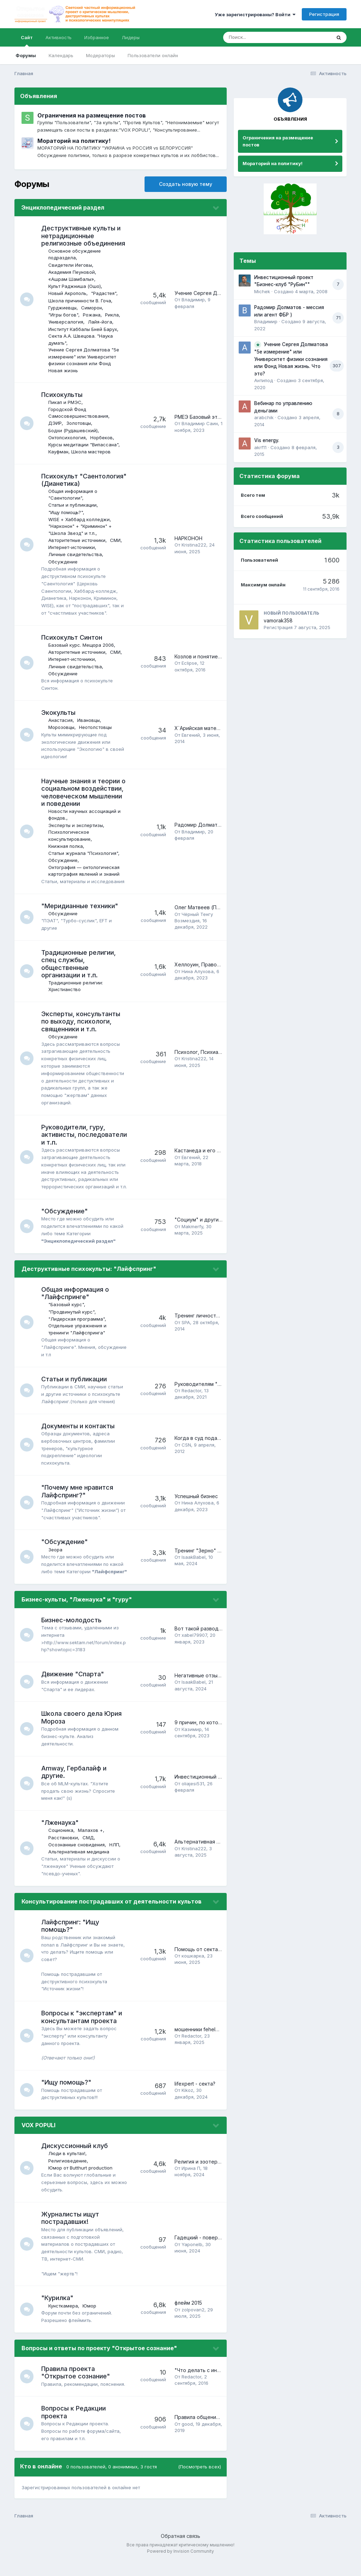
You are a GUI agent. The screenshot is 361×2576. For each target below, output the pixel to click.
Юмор (90, 2320)
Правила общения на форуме (210, 2432)
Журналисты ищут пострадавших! (71, 2232)
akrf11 (260, 447)
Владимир (193, 299)
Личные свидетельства (76, 554)
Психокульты (62, 394)
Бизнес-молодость (72, 1634)
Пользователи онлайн (153, 55)
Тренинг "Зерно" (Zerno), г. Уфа (213, 1561)
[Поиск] (263, 37)
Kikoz (187, 2105)
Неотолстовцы (96, 727)
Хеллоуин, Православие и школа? (216, 964)
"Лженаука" (60, 1837)
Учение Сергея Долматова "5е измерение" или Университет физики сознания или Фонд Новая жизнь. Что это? (291, 359)
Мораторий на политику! (74, 140)
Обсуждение (63, 562)
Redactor (191, 1398)
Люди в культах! (67, 2168)
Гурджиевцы (63, 307)
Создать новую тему (185, 184)
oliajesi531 (193, 1798)
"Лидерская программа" (77, 1326)
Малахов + (91, 1845)
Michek (262, 291)
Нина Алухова (198, 971)
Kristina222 (194, 545)
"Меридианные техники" (80, 906)
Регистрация (324, 14)
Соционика (61, 1845)
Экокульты (59, 712)
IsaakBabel (194, 1568)
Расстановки (64, 1852)
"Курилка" (58, 2312)
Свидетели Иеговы (71, 265)
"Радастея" (104, 293)
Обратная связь (180, 2551)
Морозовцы (62, 727)
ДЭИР (55, 423)
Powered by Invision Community (180, 2565)
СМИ (116, 540)
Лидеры (131, 37)
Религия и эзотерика (200, 2176)
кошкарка (193, 1970)
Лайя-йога (100, 322)
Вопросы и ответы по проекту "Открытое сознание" (99, 2362)
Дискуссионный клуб (75, 2160)
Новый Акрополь (68, 293)
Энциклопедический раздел (63, 207)
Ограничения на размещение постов (91, 115)
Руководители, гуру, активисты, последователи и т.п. (75, 1134)
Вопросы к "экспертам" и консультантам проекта (82, 2031)
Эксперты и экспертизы (76, 825)
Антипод (263, 380)
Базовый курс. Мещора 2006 (82, 645)
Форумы (26, 55)
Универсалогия (66, 322)
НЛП (115, 1859)
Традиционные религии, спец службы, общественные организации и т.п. (79, 964)
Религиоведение (68, 2175)
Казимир (192, 1744)
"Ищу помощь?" (66, 512)
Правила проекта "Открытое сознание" (76, 2387)
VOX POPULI (38, 2139)
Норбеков (102, 437)
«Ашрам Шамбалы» (72, 279)
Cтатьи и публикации (73, 505)
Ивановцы (89, 720)
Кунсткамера (64, 2320)
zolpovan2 (193, 2324)
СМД (88, 1852)
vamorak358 (278, 620)
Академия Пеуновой (72, 272)
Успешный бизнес (196, 1504)
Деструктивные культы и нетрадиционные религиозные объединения (84, 235)
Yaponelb (192, 2259)
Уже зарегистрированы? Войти (255, 14)
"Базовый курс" (67, 1312)
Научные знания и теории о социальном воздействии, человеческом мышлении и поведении (84, 792)
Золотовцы (79, 423)
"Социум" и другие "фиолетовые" (217, 1227)
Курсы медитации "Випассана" (84, 444)
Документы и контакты (78, 1433)
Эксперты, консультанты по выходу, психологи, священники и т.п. (81, 1021)
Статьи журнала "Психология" (84, 853)
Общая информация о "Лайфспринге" (76, 1300)
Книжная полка (66, 846)
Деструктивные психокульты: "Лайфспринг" (89, 1275)
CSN (186, 1452)
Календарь (61, 55)
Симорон (92, 307)
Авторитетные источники (77, 540)
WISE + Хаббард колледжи (79, 519)
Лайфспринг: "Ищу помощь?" (71, 1940)
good (187, 2438)
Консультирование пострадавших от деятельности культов (112, 1915)
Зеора (56, 1557)
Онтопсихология (67, 437)
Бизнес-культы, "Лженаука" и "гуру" (77, 1613)
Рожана (92, 315)
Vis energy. (266, 440)
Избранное (96, 37)
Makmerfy (192, 1234)
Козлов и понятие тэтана (205, 656)
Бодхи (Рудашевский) (73, 430)
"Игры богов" (64, 315)
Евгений (191, 735)
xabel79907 (194, 1650)
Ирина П (191, 2183)
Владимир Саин (200, 423)
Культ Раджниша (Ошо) (75, 286)
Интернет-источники (72, 547)
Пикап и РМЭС (65, 402)
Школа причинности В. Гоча (80, 300)
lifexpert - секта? (195, 2098)
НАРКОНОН (188, 538)
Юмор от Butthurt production (81, 2182)
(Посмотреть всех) (199, 2481)
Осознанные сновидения (77, 1859)
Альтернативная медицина (79, 1866)
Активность (58, 37)
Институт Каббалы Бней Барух (83, 329)
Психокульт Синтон (72, 637)
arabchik (264, 417)
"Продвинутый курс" (72, 1319)
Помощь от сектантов (202, 1964)
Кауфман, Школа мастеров (80, 451)
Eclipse (189, 663)
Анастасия (61, 720)
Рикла (113, 315)
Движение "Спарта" (73, 1689)
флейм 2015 (188, 2318)
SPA (186, 1330)
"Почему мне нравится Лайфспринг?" (78, 1498)
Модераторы (100, 55)
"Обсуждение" (65, 1218)
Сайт (27, 41)
